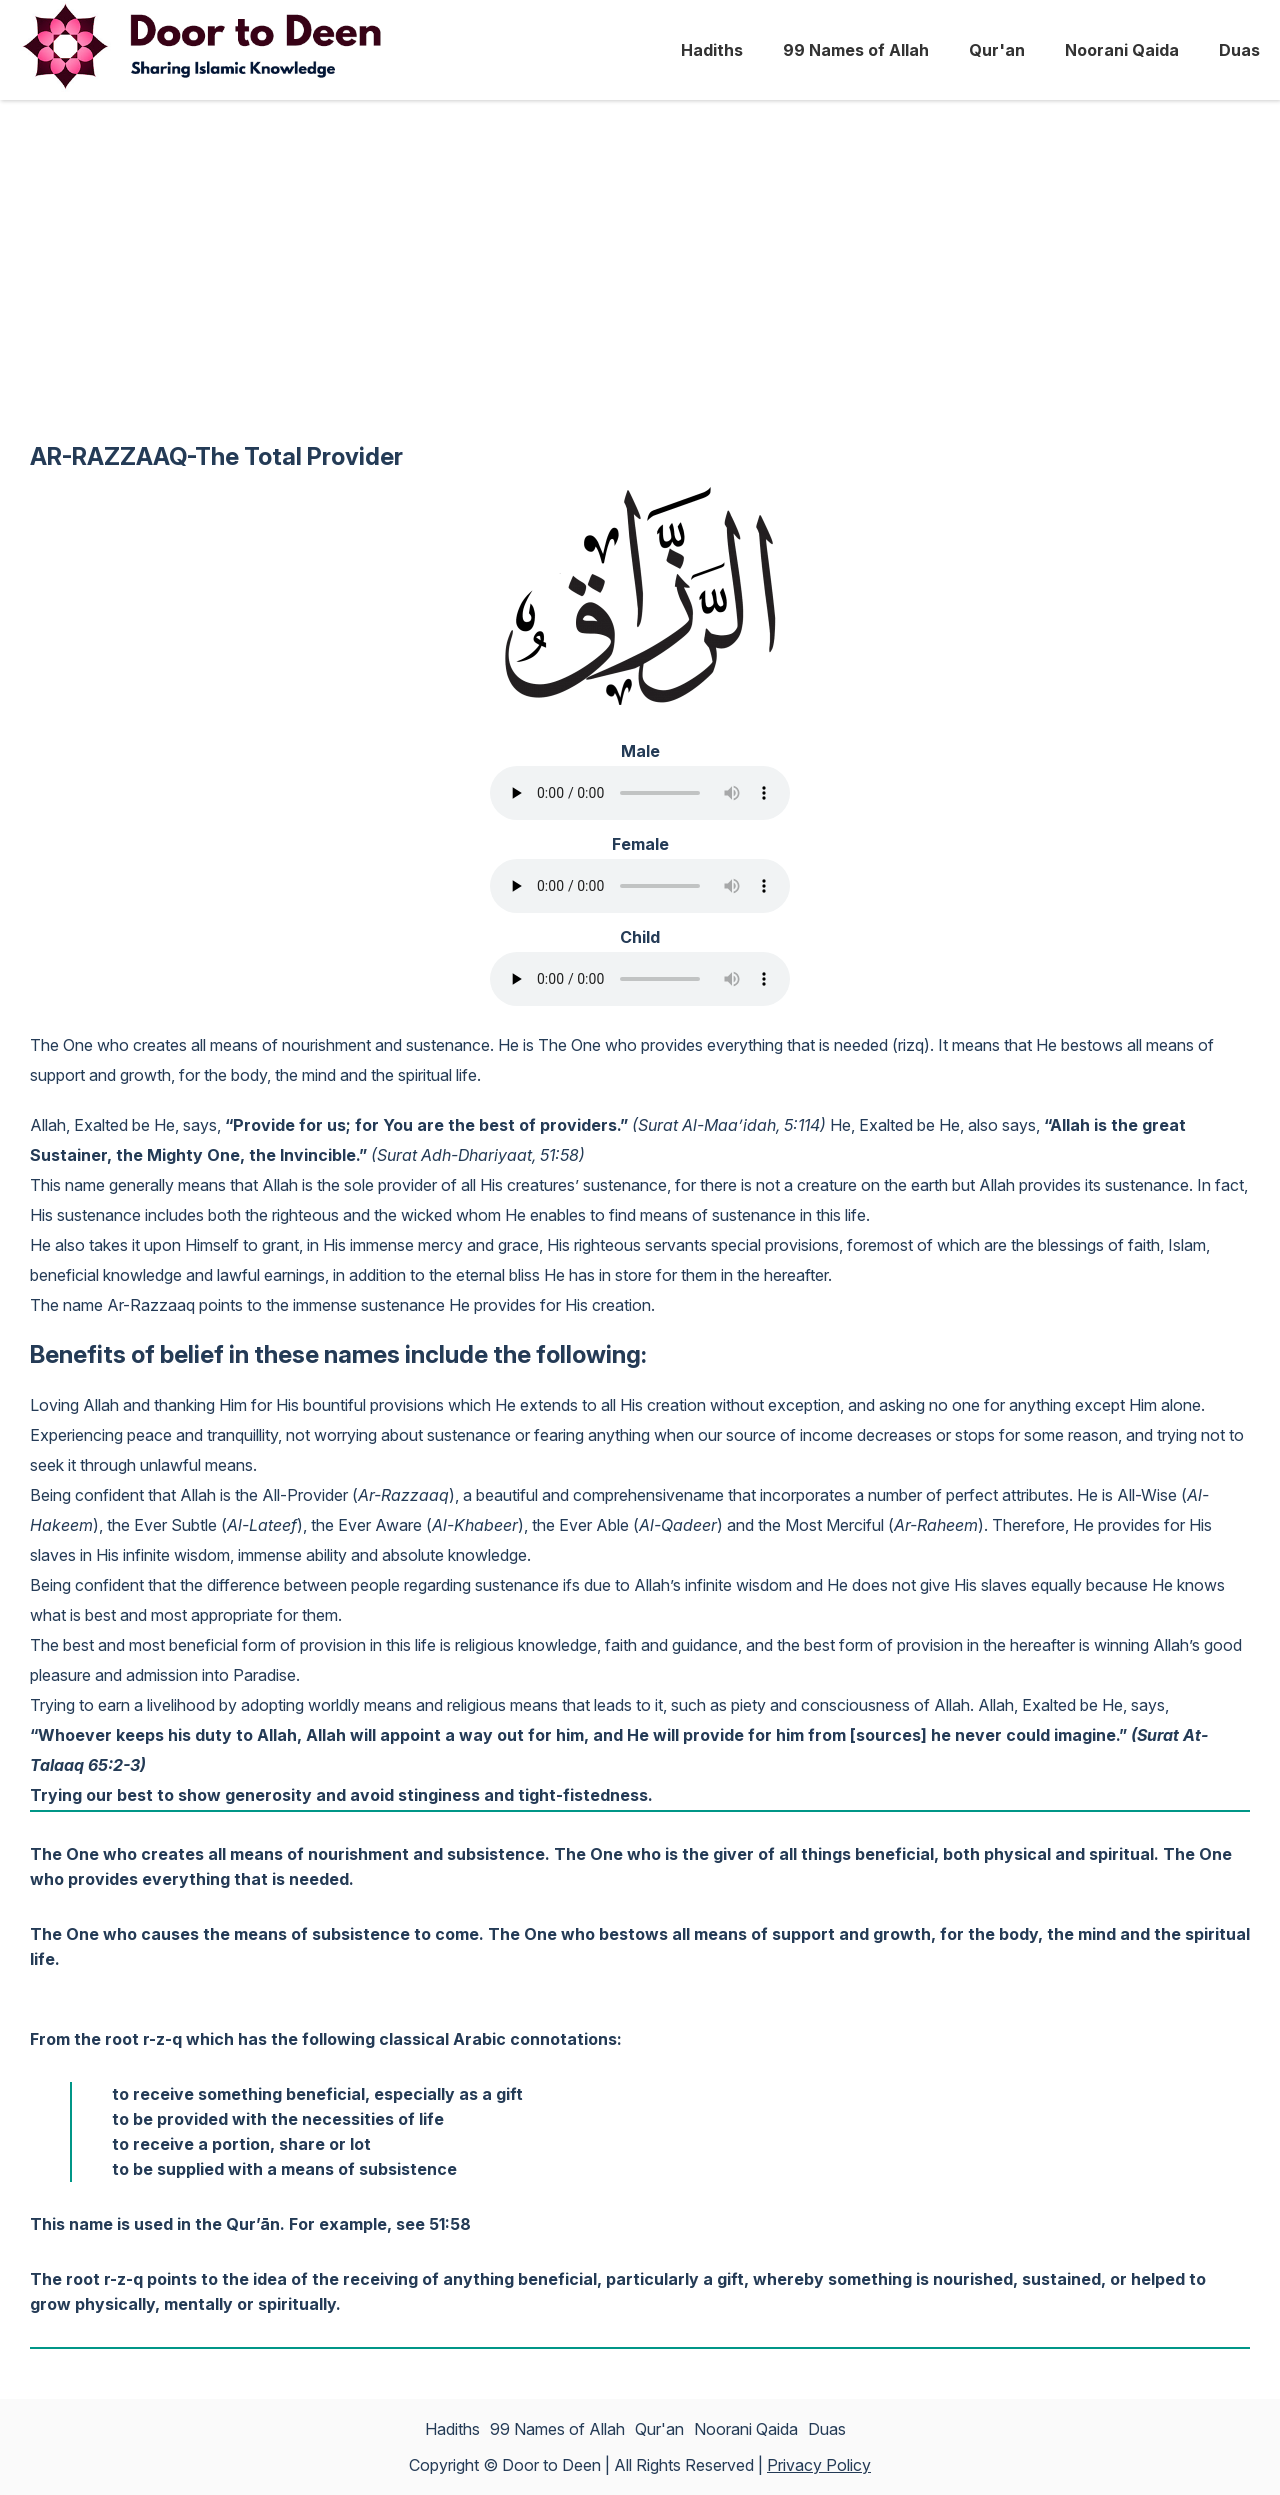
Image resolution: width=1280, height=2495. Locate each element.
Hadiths (712, 50)
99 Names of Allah (856, 50)
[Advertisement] (640, 286)
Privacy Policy (819, 2465)
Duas (1239, 50)
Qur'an (997, 50)
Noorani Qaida (1122, 50)
